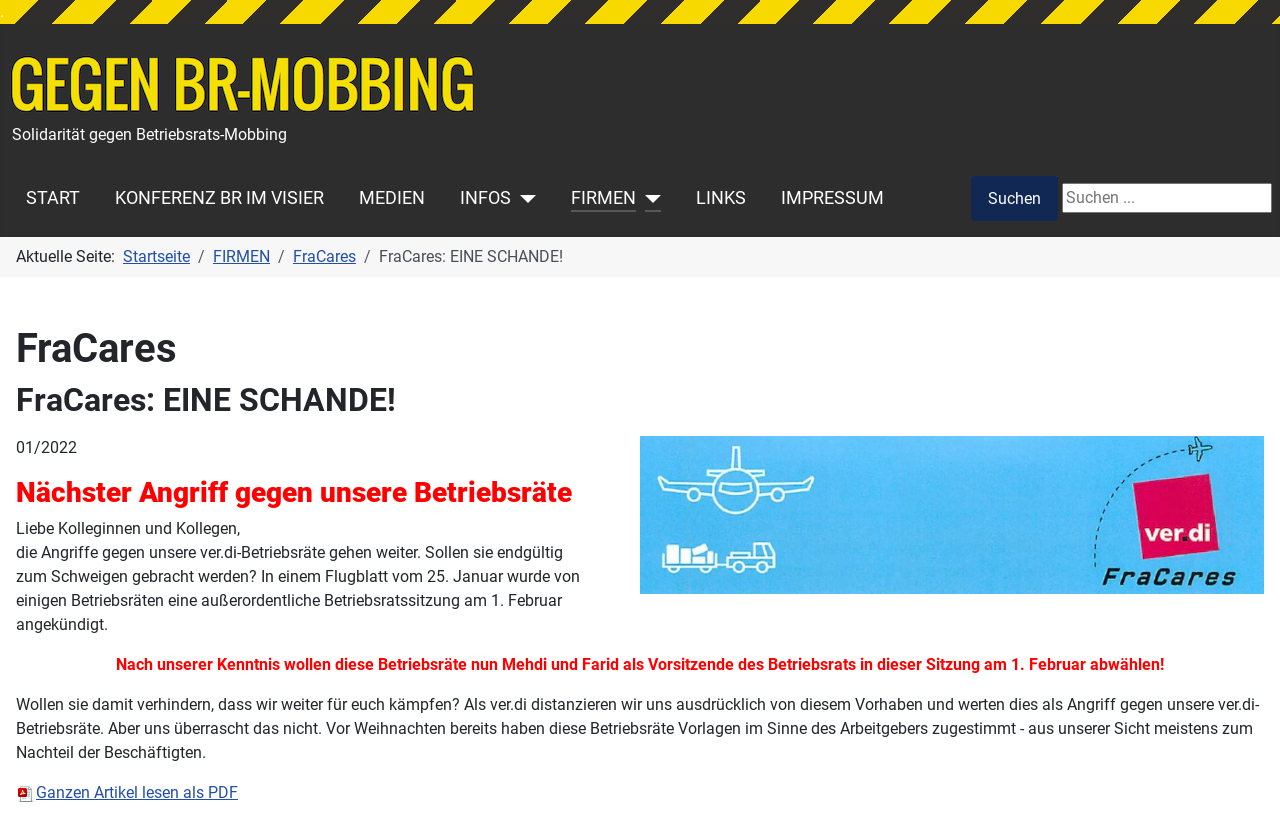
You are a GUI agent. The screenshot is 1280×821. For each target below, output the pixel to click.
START (53, 198)
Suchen (1014, 198)
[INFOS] (523, 198)
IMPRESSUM (832, 198)
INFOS (485, 198)
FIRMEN (603, 198)
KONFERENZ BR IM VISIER (219, 198)
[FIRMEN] (648, 198)
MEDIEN (392, 198)
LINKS (721, 198)
